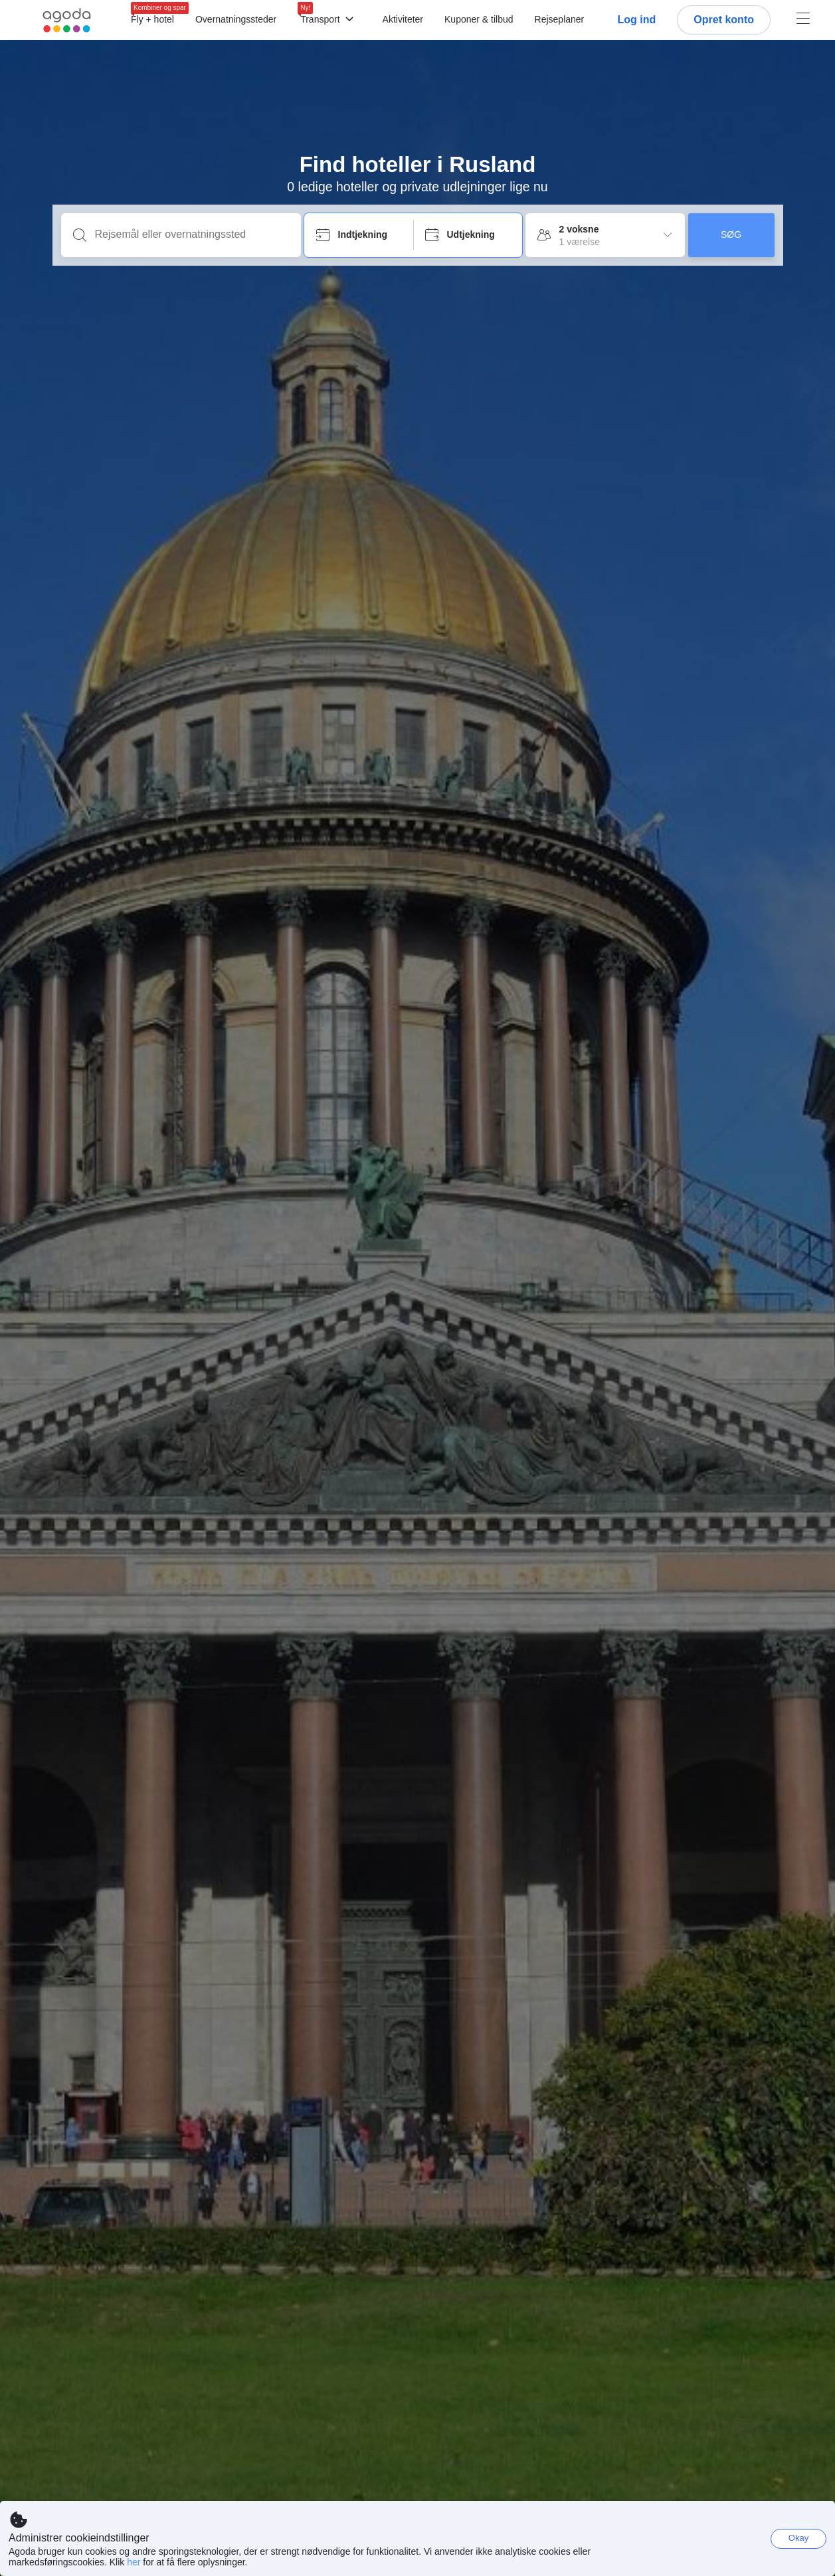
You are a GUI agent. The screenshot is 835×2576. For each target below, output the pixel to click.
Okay (798, 2538)
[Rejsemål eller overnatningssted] (191, 234)
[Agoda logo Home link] (66, 20)
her (133, 2562)
